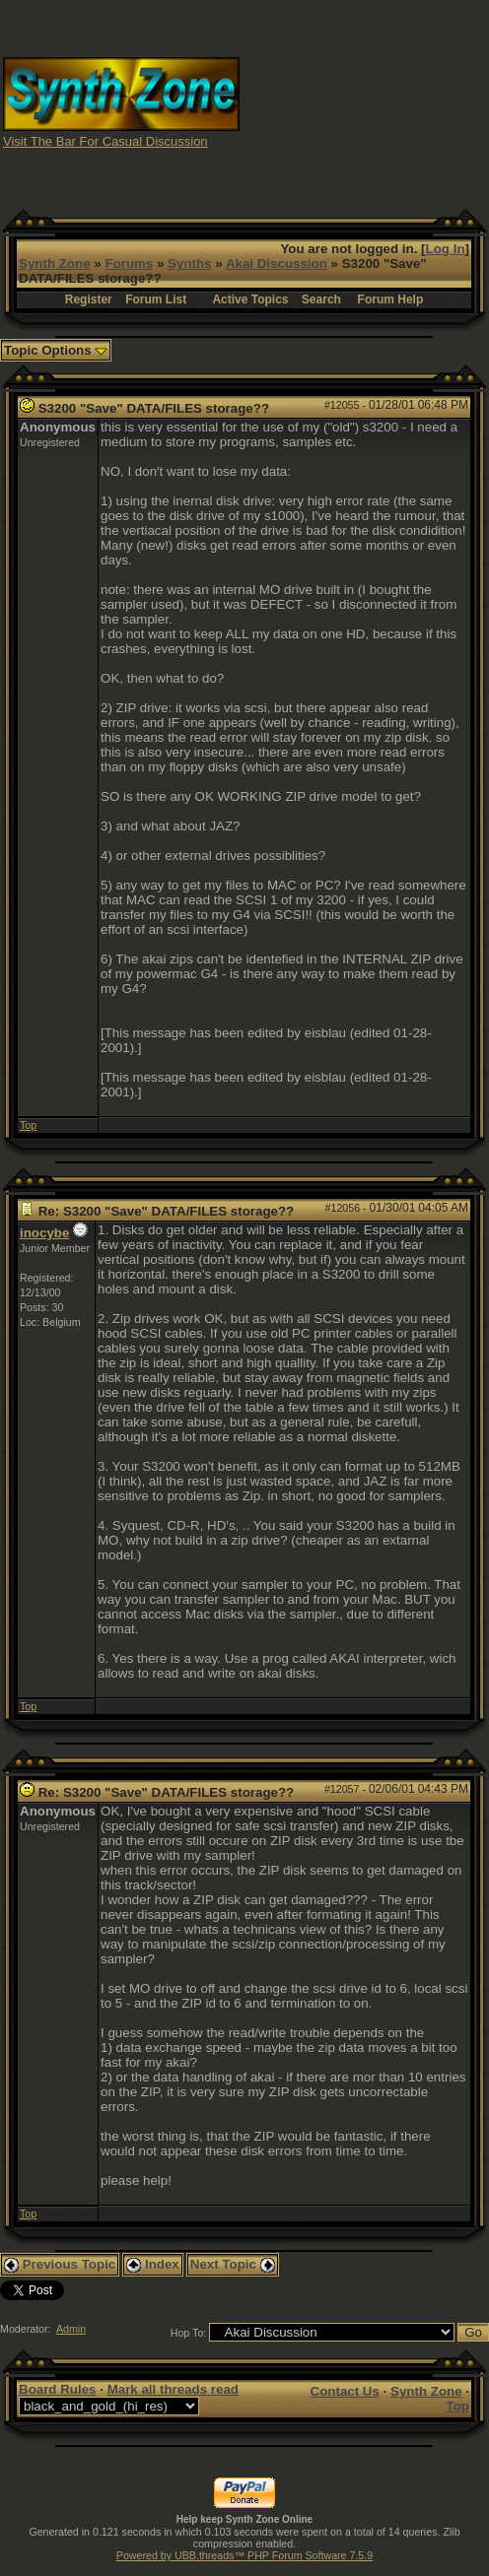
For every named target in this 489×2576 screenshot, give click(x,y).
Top (28, 1125)
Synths (189, 263)
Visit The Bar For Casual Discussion (105, 141)
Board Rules (58, 2389)
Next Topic (232, 2264)
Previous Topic (59, 2264)
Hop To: (189, 2333)
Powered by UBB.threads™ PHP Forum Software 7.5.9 (244, 2555)
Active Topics (250, 299)
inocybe (44, 1232)
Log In (445, 248)
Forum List (155, 299)
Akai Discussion (276, 263)
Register (88, 299)
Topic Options (55, 350)
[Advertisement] (365, 101)
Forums (129, 263)
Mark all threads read (173, 2389)
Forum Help (391, 299)
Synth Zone (55, 263)
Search (321, 299)
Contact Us (345, 2391)
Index (152, 2264)
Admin (71, 2329)
